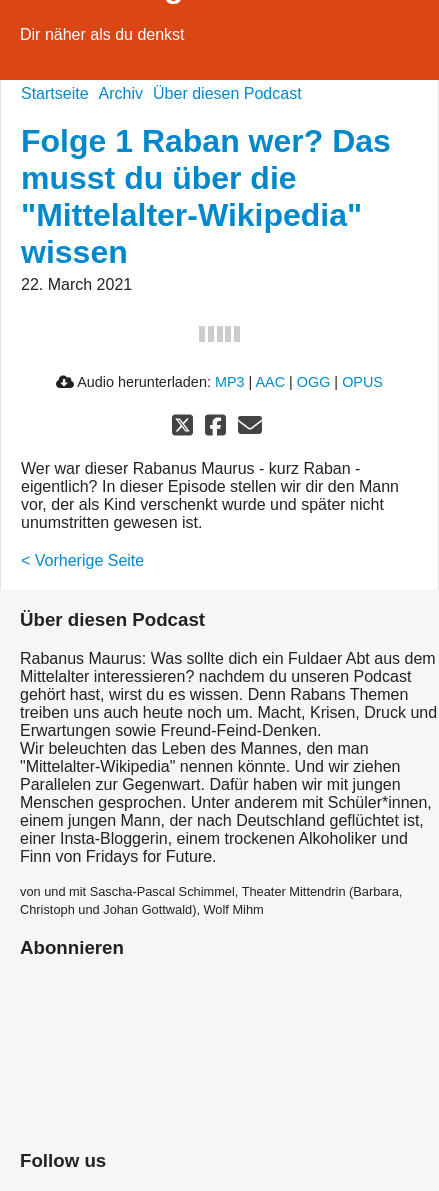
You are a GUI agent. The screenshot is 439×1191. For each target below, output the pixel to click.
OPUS (362, 382)
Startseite (55, 93)
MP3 (230, 382)
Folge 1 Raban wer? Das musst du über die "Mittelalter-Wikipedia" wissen (206, 196)
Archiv (121, 93)
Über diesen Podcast (227, 93)
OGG (314, 382)
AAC (270, 382)
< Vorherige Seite (82, 560)
